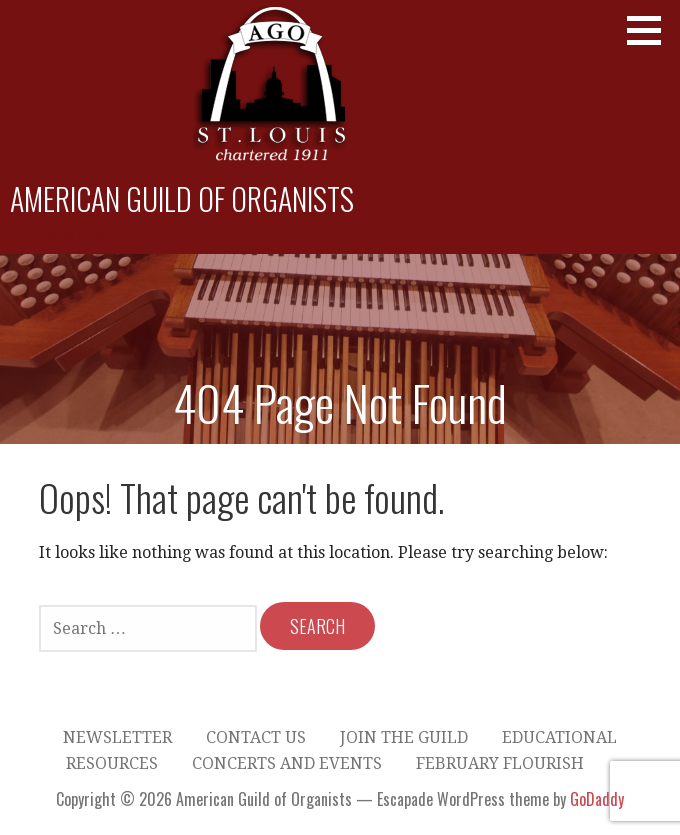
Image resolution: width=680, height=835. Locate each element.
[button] (651, 30)
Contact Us (256, 737)
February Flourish (500, 763)
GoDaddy (597, 799)
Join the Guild (404, 737)
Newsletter (117, 737)
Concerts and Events (287, 763)
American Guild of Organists (182, 198)
